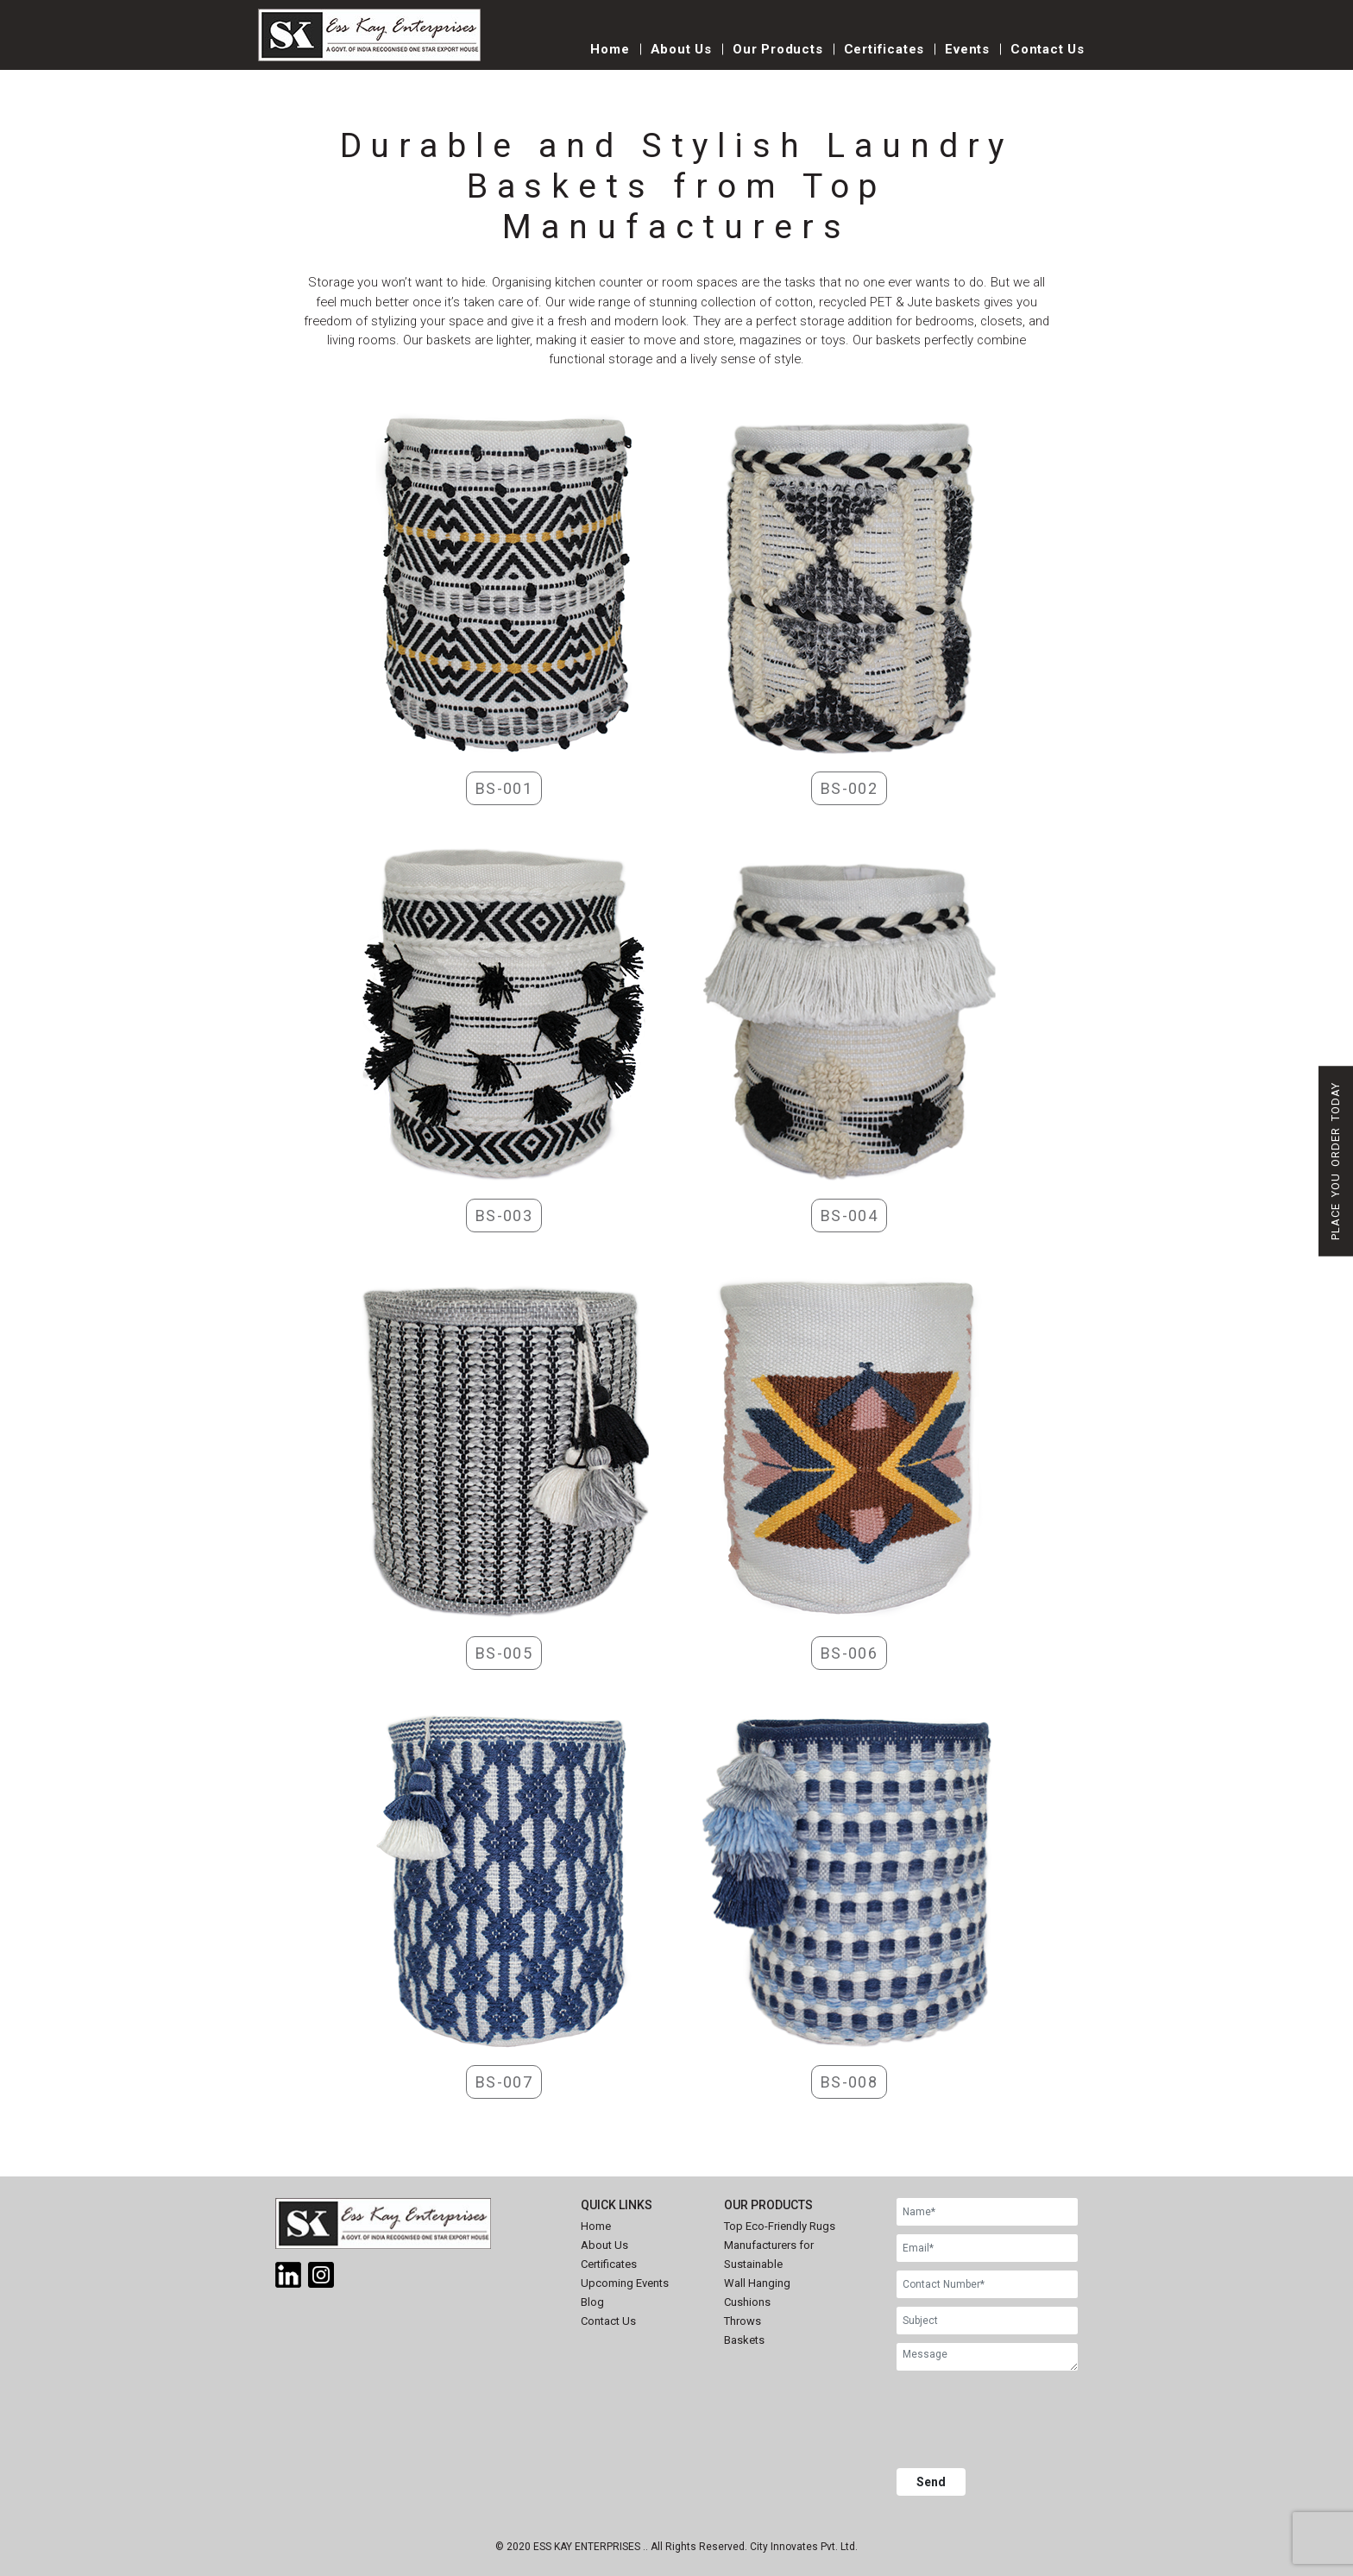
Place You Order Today (1335, 1161)
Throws (742, 2321)
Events (967, 49)
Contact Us (1047, 49)
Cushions (747, 2302)
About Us (681, 49)
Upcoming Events (625, 2283)
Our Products (778, 49)
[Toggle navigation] (530, 58)
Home (609, 49)
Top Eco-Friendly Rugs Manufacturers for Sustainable (779, 2245)
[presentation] (1028, 2421)
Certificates (884, 49)
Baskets (744, 2340)
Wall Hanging (757, 2283)
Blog (592, 2302)
